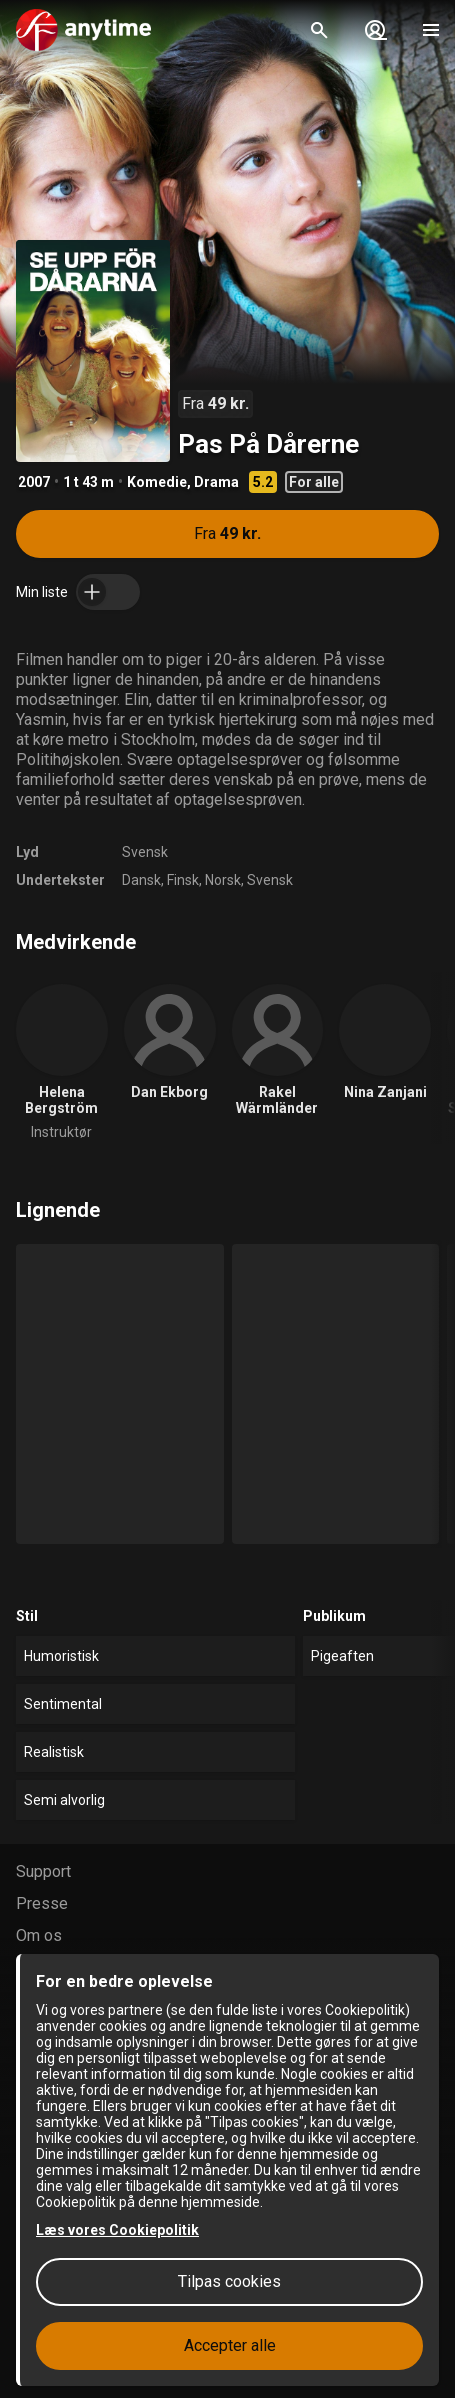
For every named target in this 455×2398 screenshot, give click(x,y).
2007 (34, 482)
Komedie (157, 482)
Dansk (141, 880)
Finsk (183, 880)
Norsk (223, 880)
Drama (216, 482)
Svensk (145, 852)
